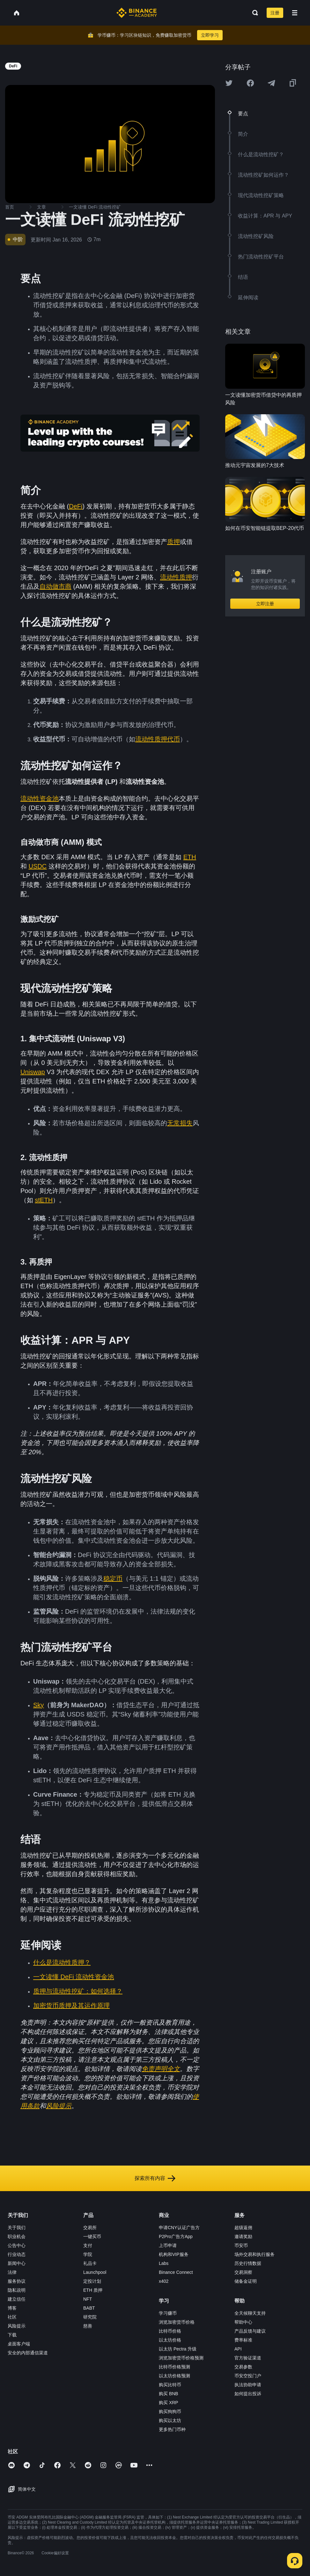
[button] (295, 13)
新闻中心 (17, 2263)
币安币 (241, 2245)
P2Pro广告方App (176, 2236)
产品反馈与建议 (250, 2331)
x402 (163, 2281)
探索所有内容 (155, 2178)
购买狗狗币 (170, 2411)
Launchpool (94, 2272)
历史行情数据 (247, 2263)
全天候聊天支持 (250, 2313)
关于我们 (17, 2227)
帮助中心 (243, 2322)
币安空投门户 (247, 2375)
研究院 (90, 2317)
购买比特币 (170, 2384)
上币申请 (168, 2245)
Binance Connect (176, 2272)
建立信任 (17, 2299)
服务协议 (17, 2281)
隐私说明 (17, 2290)
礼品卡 (90, 2263)
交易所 (90, 2227)
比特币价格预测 (174, 2366)
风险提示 (17, 2325)
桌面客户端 (19, 2343)
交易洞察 (243, 2272)
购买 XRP (168, 2402)
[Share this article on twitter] (229, 83)
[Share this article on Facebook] (250, 83)
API (238, 2348)
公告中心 (17, 2245)
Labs (163, 2263)
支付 (87, 2245)
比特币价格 (170, 2331)
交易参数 (243, 2366)
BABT (89, 2308)
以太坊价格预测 (174, 2375)
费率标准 (243, 2340)
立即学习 (210, 35)
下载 (12, 2334)
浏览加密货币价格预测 (181, 2357)
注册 (274, 12)
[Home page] (136, 13)
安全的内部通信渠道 (28, 2352)
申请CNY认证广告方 (179, 2227)
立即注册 (265, 603)
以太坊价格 (170, 2340)
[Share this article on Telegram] (271, 83)
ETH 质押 (92, 2290)
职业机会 (17, 2236)
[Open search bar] (253, 13)
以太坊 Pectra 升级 (177, 2348)
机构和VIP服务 (173, 2254)
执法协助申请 (247, 2384)
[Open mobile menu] (294, 13)
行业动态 (17, 2254)
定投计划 (92, 2281)
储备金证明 (245, 2281)
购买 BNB (168, 2393)
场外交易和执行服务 (254, 2254)
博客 (12, 2308)
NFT (87, 2299)
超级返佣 (243, 2227)
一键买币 (92, 2236)
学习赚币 (168, 2313)
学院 (87, 2254)
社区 (12, 2317)
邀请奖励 (243, 2236)
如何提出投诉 (247, 2393)
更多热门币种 (172, 2429)
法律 (12, 2272)
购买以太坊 (170, 2420)
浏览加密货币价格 (177, 2322)
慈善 (87, 2325)
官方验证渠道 (247, 2357)
